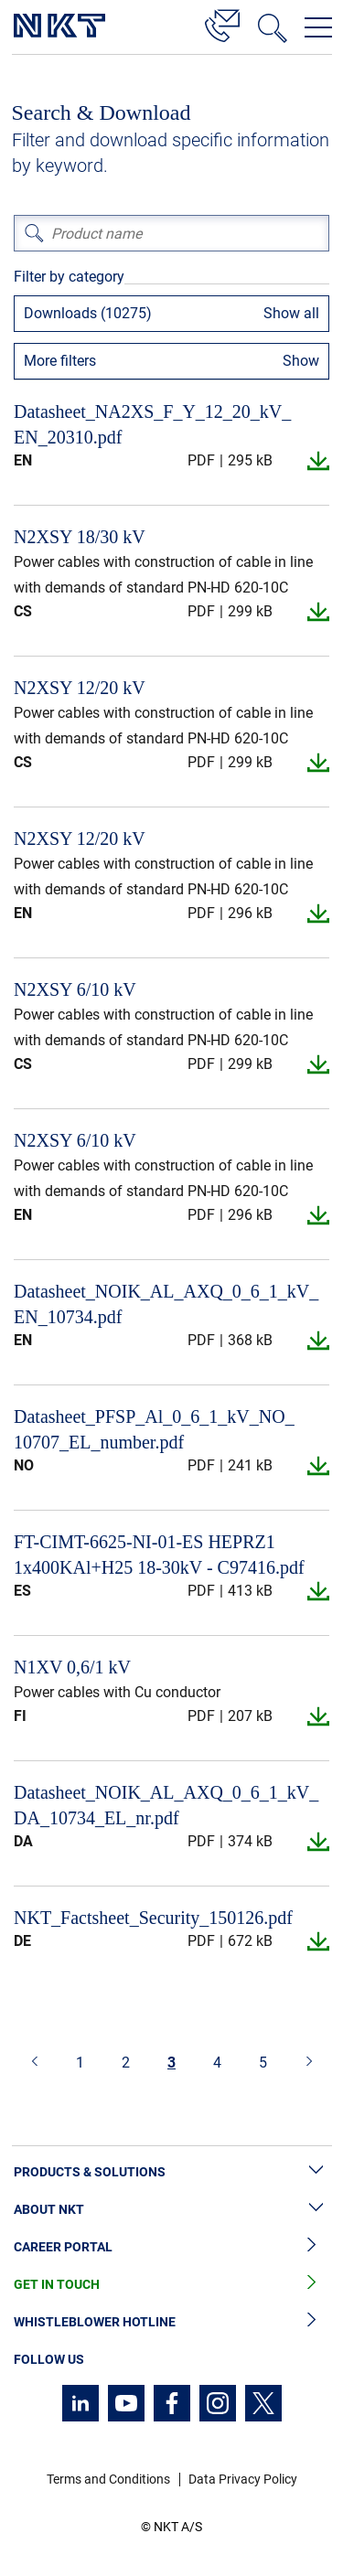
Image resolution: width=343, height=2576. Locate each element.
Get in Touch (171, 2284)
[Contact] (222, 23)
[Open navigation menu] (318, 27)
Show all (291, 313)
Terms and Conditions (108, 2479)
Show (301, 360)
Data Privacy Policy (242, 2479)
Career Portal (171, 2247)
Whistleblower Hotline (171, 2322)
